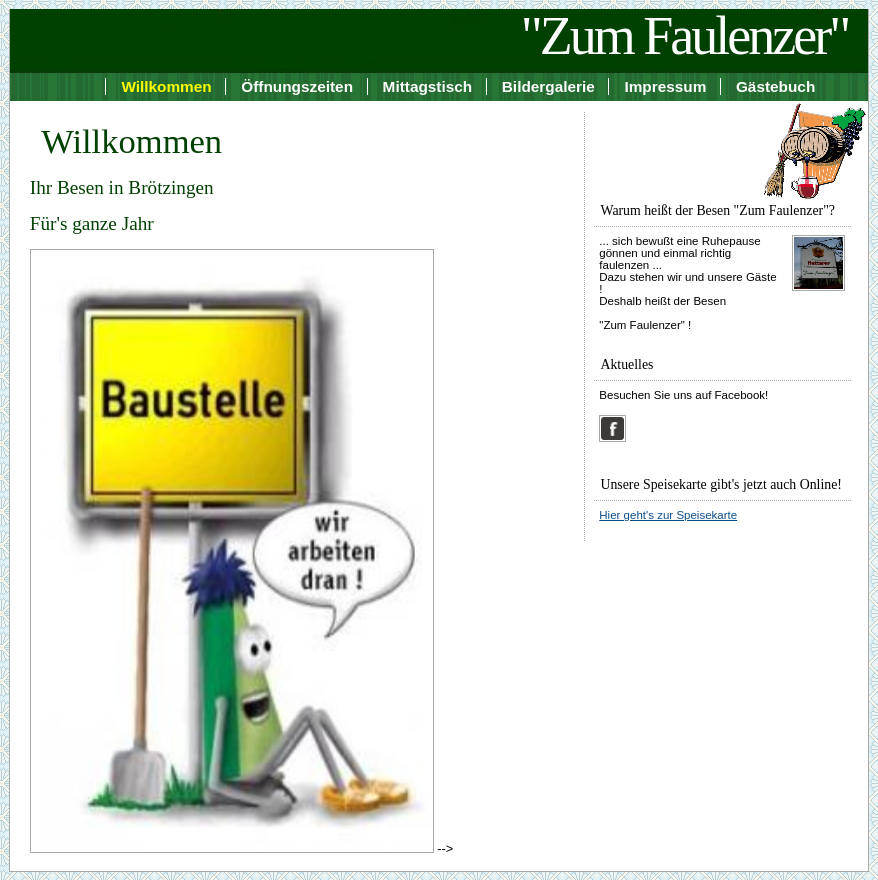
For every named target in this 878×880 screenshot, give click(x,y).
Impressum (665, 86)
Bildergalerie (548, 86)
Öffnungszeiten (297, 86)
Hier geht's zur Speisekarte (668, 515)
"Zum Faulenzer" (684, 36)
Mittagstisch (428, 86)
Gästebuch (775, 86)
